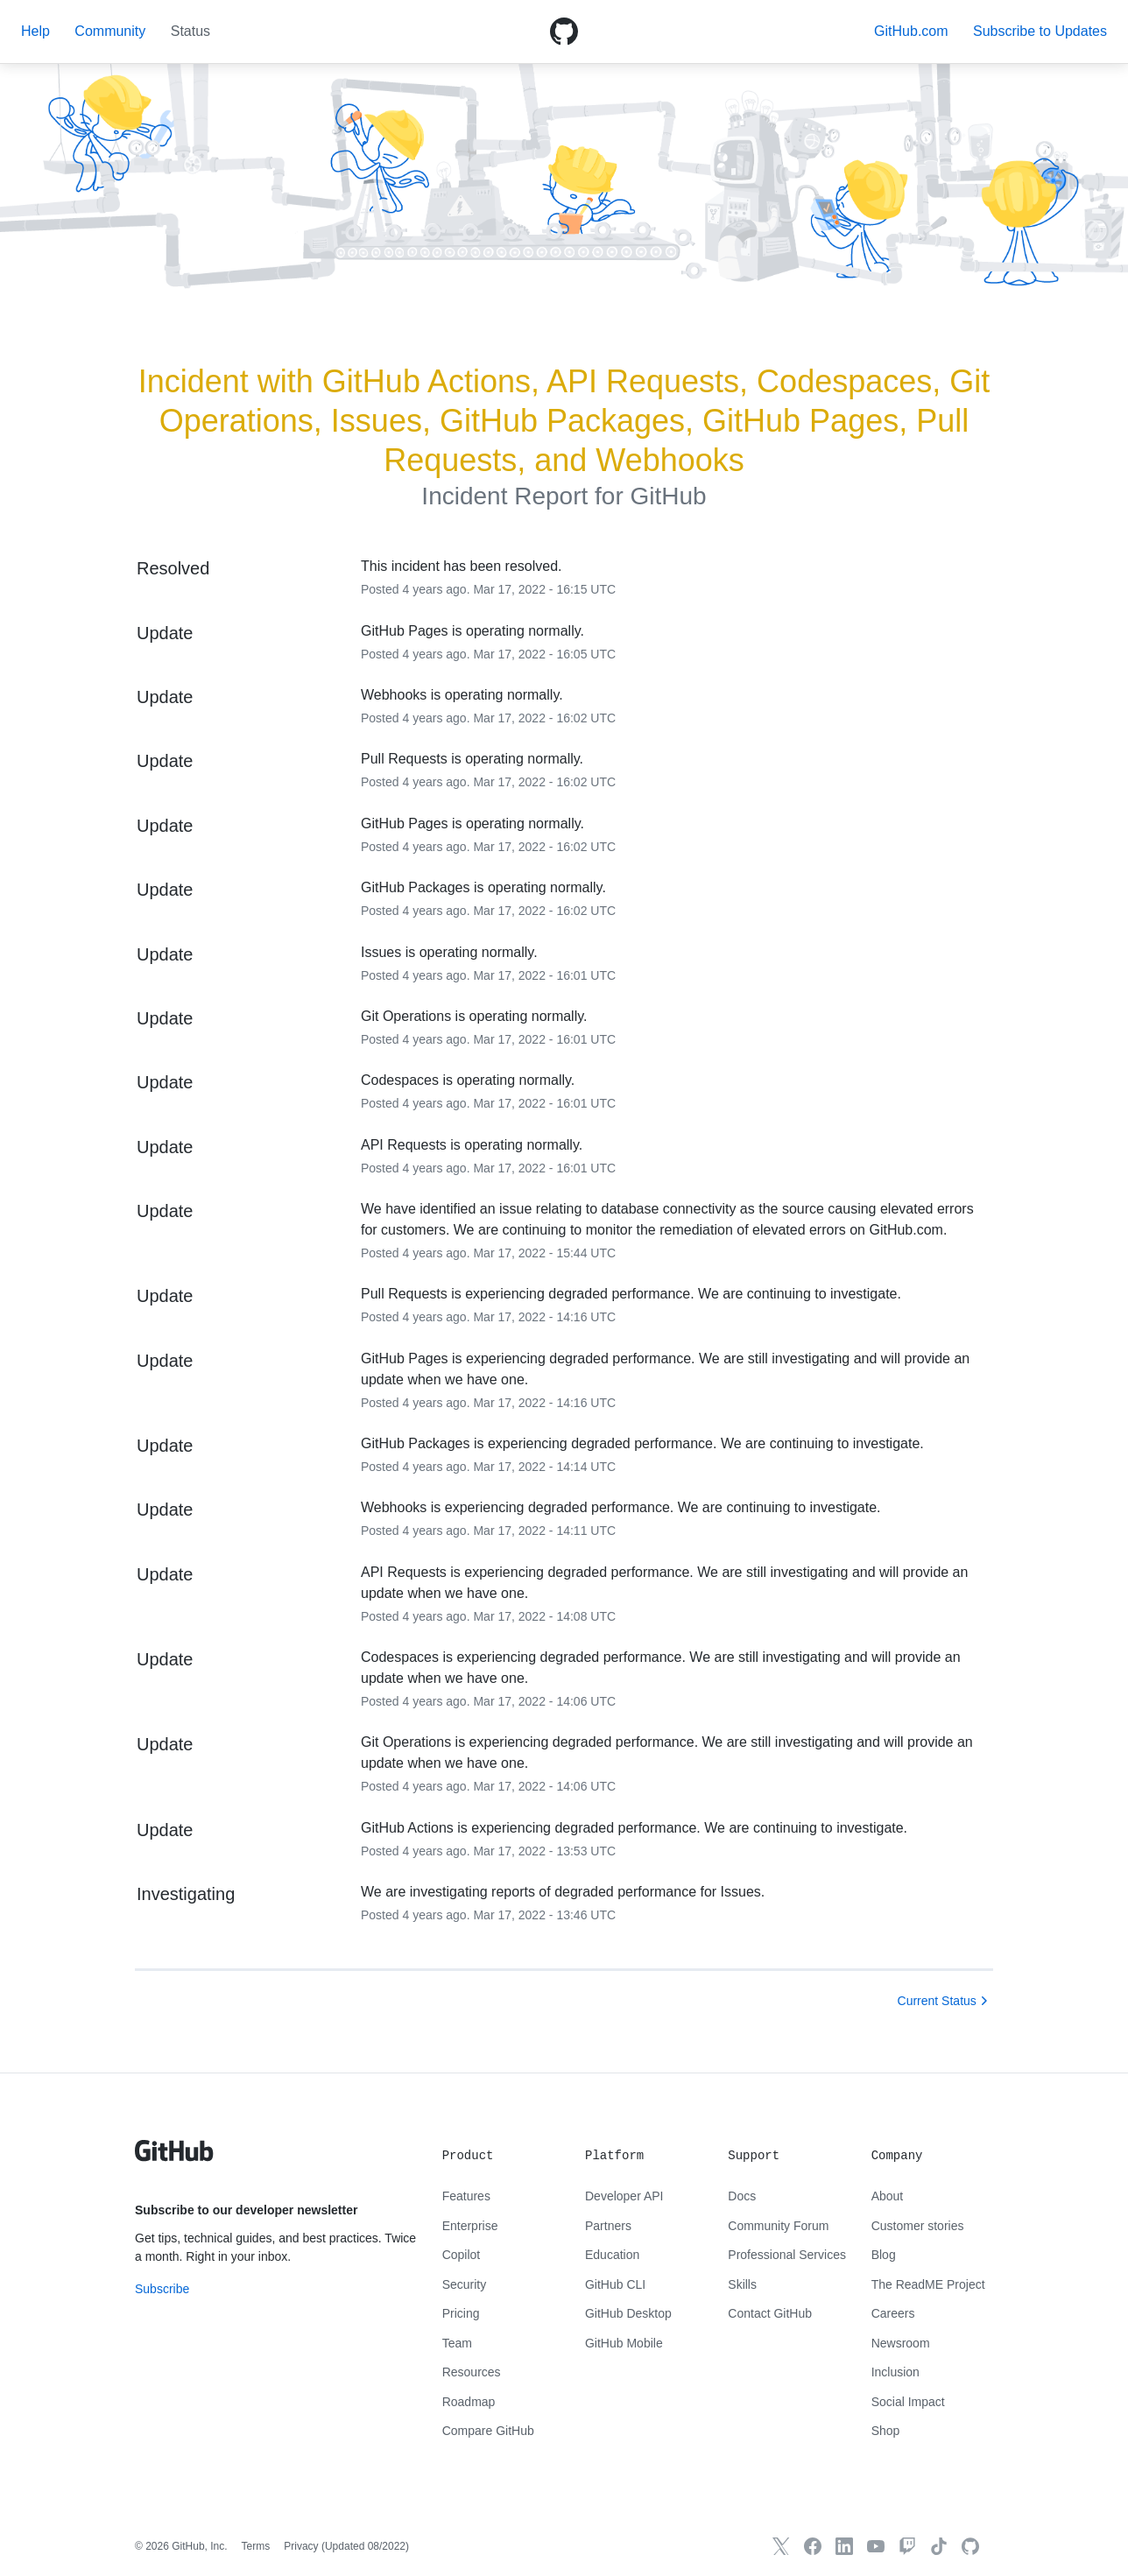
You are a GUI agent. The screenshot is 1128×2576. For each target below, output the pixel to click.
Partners (608, 2226)
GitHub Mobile (624, 2343)
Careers (893, 2313)
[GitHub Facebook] (812, 2546)
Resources (471, 2372)
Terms (256, 2546)
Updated (365, 2546)
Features (466, 2196)
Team (457, 2343)
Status (190, 31)
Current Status (937, 2001)
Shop (885, 2431)
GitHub (668, 496)
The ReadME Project (928, 2284)
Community (109, 31)
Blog (883, 2255)
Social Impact (908, 2402)
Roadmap (469, 2402)
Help (35, 31)
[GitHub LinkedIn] (844, 2546)
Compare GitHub (488, 2431)
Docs (742, 2196)
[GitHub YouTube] (876, 2546)
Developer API (624, 2196)
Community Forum (778, 2226)
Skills (742, 2284)
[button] (1040, 31)
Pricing (461, 2313)
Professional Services (787, 2255)
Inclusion (895, 2372)
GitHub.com (911, 31)
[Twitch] (907, 2546)
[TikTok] (939, 2546)
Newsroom (900, 2343)
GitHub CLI (615, 2284)
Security (464, 2284)
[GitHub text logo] (174, 2160)
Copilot (461, 2255)
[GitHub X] (781, 2546)
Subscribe (162, 2289)
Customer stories (917, 2226)
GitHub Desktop (628, 2313)
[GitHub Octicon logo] (564, 32)
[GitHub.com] (970, 2546)
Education (612, 2255)
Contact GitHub (770, 2313)
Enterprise (470, 2226)
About (887, 2196)
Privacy (301, 2546)
